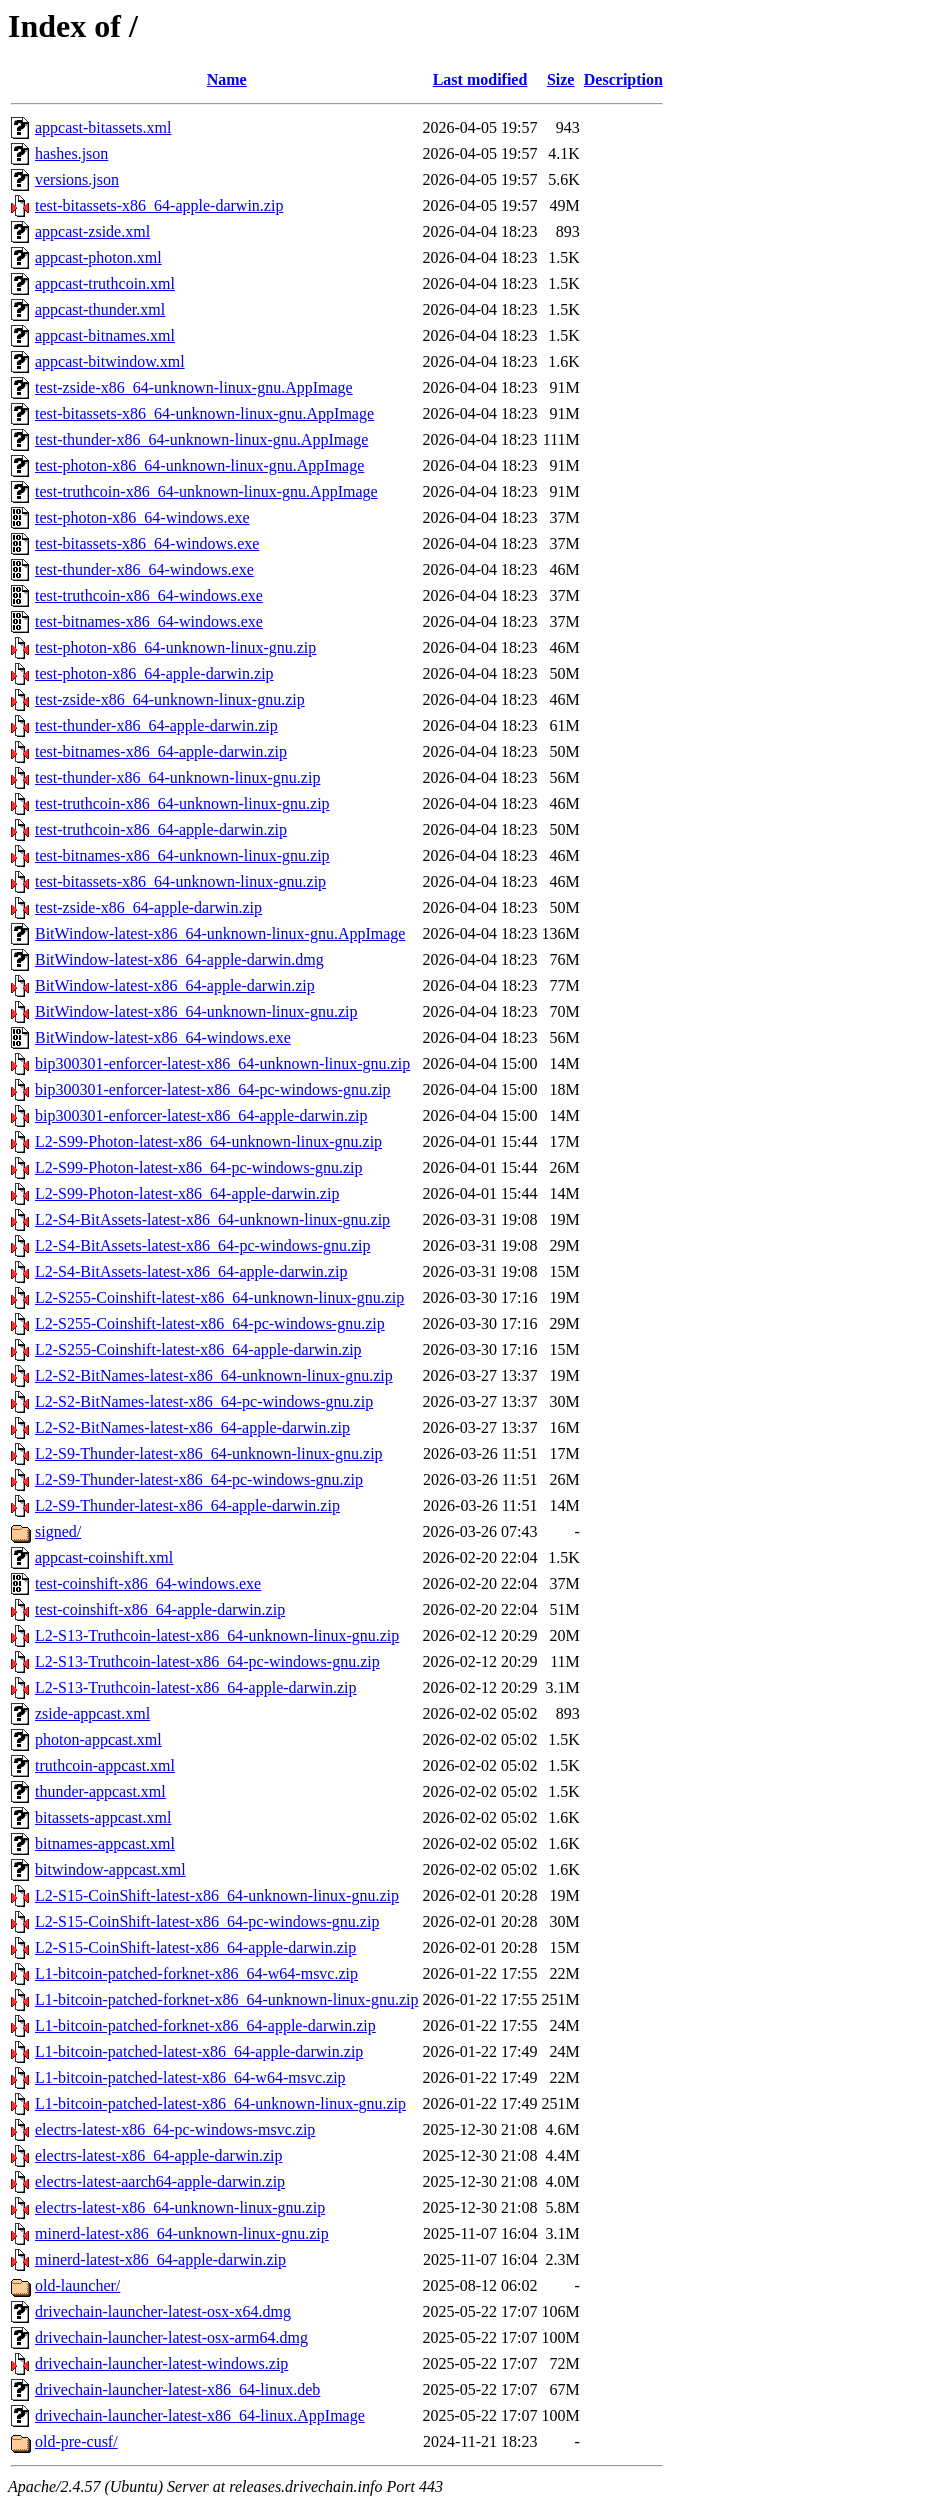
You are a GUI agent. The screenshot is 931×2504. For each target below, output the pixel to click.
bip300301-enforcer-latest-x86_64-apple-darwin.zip (201, 1115)
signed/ (58, 1531)
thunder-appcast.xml (100, 1791)
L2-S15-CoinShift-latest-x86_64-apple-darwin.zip (195, 1947)
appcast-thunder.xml (100, 309)
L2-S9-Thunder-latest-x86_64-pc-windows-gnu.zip (199, 1479)
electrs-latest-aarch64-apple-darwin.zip (160, 2181)
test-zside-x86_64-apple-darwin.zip (148, 907)
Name (227, 79)
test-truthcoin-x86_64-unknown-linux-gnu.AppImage (206, 491)
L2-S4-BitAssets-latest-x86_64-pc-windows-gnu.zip (203, 1245)
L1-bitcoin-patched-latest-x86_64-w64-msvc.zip (190, 2077)
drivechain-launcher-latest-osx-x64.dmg (163, 2311)
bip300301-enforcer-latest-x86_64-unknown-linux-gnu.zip (222, 1063)
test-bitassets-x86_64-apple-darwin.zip (159, 205)
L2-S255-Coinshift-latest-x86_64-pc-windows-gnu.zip (210, 1323)
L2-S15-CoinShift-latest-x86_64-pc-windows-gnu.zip (207, 1921)
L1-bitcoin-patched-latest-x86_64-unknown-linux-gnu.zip (220, 2103)
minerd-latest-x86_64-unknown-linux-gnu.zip (182, 2233)
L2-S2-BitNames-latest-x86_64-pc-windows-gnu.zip (204, 1401)
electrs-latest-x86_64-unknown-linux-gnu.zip (180, 2207)
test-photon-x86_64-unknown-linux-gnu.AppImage (199, 465)
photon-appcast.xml (98, 1739)
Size (561, 79)
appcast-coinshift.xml (104, 1557)
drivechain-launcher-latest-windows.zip (161, 2363)
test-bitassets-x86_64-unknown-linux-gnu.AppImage (204, 413)
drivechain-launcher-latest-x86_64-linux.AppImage (200, 2415)
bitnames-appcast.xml (105, 1843)
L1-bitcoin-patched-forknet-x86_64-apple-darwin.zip (205, 2025)
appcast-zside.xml (92, 231)
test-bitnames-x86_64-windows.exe (149, 621)
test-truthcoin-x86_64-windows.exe (149, 595)
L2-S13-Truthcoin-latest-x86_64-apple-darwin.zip (196, 1687)
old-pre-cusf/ (76, 2441)
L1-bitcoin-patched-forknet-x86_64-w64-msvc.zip (196, 1973)
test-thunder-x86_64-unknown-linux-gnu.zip (177, 777)
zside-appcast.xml (92, 1713)
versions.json (77, 179)
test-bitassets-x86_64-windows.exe (147, 543)
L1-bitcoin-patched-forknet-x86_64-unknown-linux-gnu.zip (226, 1999)
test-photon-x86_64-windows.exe (142, 517)
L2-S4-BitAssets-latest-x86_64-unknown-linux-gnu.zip (212, 1219)
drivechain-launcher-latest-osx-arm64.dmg (171, 2337)
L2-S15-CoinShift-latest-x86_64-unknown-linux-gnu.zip (217, 1895)
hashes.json (71, 153)
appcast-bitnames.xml (105, 335)
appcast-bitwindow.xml (110, 361)
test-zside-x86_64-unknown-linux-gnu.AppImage (194, 387)
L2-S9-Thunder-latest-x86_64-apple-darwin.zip (187, 1505)
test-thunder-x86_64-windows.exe (144, 569)
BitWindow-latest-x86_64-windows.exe (163, 1037)
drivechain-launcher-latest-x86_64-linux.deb (177, 2389)
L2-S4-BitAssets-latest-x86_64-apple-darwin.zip (191, 1271)
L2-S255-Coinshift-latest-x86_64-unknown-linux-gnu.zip (219, 1297)
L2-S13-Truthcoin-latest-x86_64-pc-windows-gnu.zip (207, 1661)
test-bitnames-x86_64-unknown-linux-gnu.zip (182, 855)
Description (623, 79)
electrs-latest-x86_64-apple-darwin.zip (158, 2155)
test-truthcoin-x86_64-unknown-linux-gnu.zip (182, 803)
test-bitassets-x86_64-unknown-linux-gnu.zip (180, 881)
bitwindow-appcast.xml (110, 1869)
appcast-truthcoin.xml (105, 283)
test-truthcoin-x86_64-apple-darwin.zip (161, 829)
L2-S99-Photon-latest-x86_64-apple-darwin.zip (187, 1193)
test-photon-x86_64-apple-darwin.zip (154, 673)
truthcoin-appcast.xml (105, 1765)
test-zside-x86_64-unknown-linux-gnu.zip (170, 699)
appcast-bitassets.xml (103, 127)
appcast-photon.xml (98, 257)
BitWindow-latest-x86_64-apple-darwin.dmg (179, 959)
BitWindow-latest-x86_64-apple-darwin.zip (175, 985)
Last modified (480, 79)
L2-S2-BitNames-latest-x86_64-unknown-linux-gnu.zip (214, 1375)
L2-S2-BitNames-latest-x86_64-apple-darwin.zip (192, 1427)
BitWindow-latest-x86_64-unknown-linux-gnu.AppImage (220, 933)
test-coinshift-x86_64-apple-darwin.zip (160, 1609)
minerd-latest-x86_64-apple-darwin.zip (160, 2259)
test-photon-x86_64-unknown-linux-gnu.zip (175, 647)
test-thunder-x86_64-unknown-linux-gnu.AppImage (201, 439)
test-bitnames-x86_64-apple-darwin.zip (161, 751)
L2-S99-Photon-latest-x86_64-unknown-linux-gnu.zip (208, 1141)
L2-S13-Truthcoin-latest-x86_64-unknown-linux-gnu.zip (217, 1635)
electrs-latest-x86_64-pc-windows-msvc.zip (175, 2129)
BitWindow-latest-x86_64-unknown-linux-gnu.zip (196, 1011)
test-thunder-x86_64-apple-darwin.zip (156, 725)
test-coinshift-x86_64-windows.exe (148, 1583)
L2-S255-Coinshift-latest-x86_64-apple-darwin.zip (198, 1349)
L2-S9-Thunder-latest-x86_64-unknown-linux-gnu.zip (209, 1453)
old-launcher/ (77, 2285)
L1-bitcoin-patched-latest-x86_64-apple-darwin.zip (199, 2051)
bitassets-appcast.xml (103, 1817)
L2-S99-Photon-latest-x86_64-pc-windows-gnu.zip (199, 1167)
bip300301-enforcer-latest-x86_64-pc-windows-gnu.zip (213, 1089)
